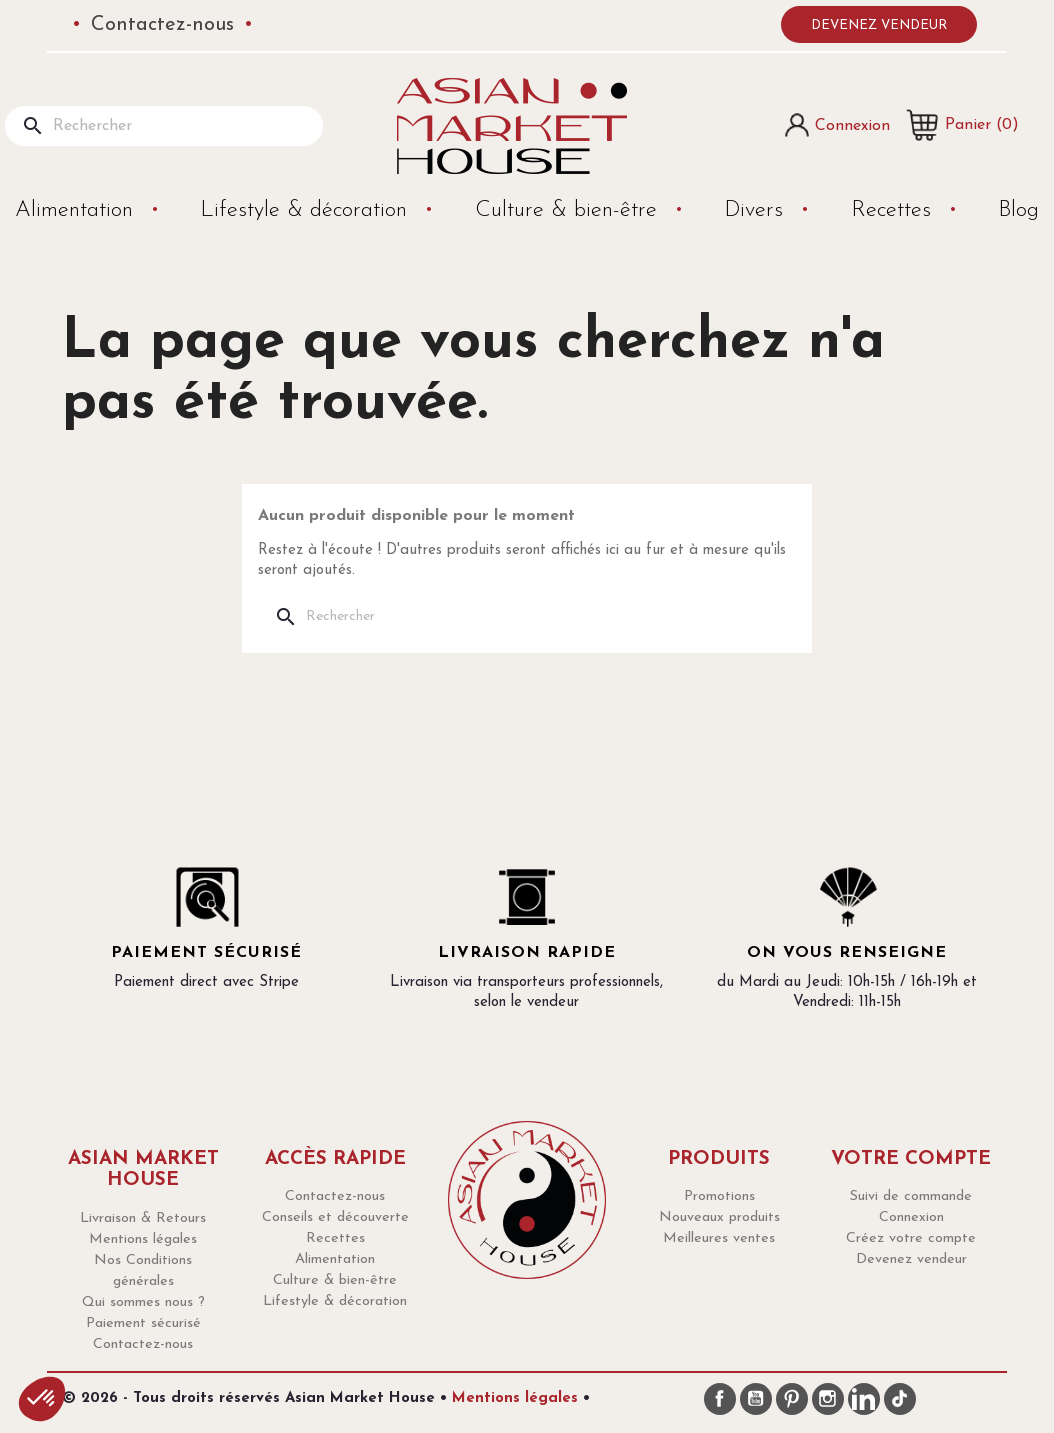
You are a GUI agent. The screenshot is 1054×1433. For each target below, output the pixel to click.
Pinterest (792, 1399)
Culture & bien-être (569, 210)
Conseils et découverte (335, 1217)
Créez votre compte (911, 1238)
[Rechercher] (164, 126)
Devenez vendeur (879, 25)
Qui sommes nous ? (143, 1302)
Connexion (911, 1217)
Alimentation (77, 210)
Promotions (719, 1196)
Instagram (828, 1399)
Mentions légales (143, 1239)
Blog (1018, 210)
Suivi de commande (911, 1196)
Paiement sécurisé (143, 1323)
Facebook (720, 1399)
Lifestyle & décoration (307, 210)
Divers (757, 210)
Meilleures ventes (719, 1238)
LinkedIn (864, 1399)
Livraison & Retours (143, 1218)
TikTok (900, 1399)
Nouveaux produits (719, 1217)
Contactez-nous (162, 25)
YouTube (756, 1399)
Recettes (894, 210)
